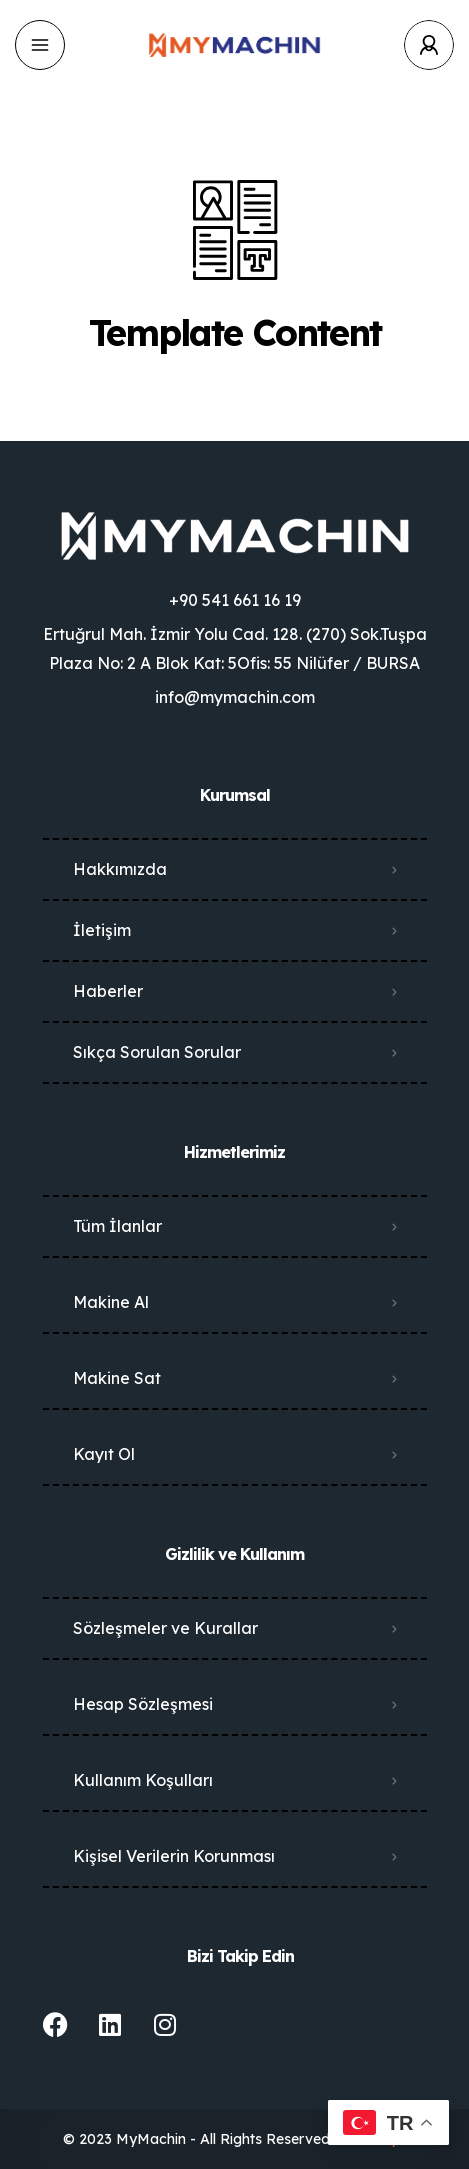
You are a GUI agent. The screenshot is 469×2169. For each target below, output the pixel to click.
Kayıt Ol (104, 1454)
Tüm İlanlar (117, 1226)
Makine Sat (117, 1378)
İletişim (102, 930)
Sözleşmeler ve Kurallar (165, 1628)
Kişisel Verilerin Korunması (174, 1856)
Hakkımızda (120, 869)
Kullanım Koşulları (143, 1780)
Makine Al (111, 1302)
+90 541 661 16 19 (235, 600)
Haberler (108, 991)
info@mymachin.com (235, 697)
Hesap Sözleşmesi (143, 1704)
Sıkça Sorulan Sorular (157, 1052)
